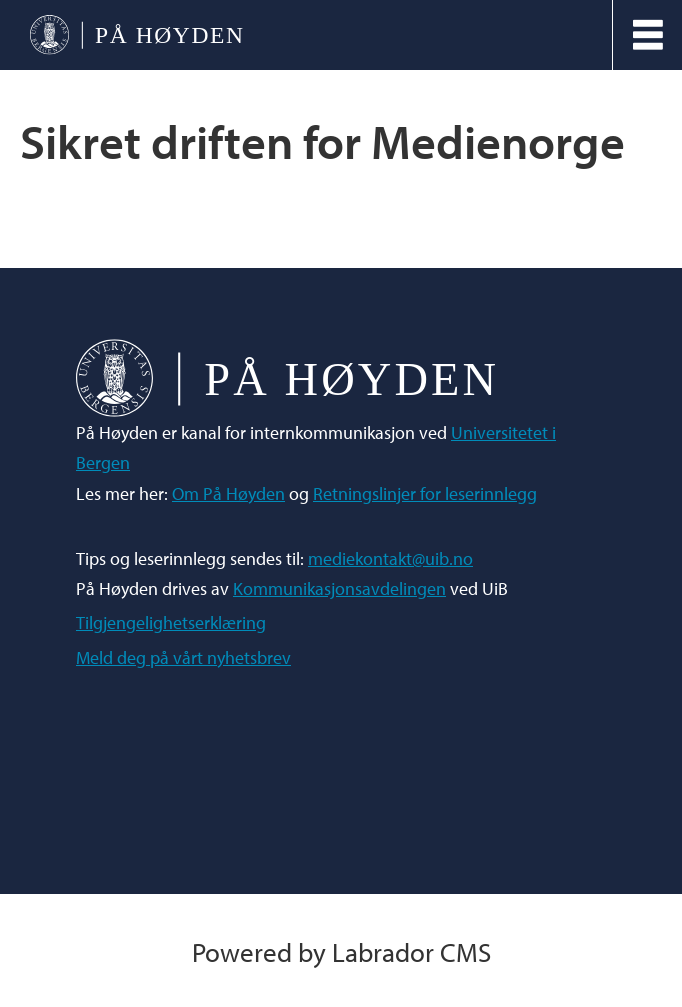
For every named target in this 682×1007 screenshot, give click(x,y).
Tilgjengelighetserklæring (171, 622)
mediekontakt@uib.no (390, 558)
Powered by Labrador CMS (341, 951)
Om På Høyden (228, 493)
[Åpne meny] (648, 35)
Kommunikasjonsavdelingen (339, 588)
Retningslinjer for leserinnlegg (425, 493)
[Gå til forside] (136, 35)
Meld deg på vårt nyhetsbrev (183, 657)
